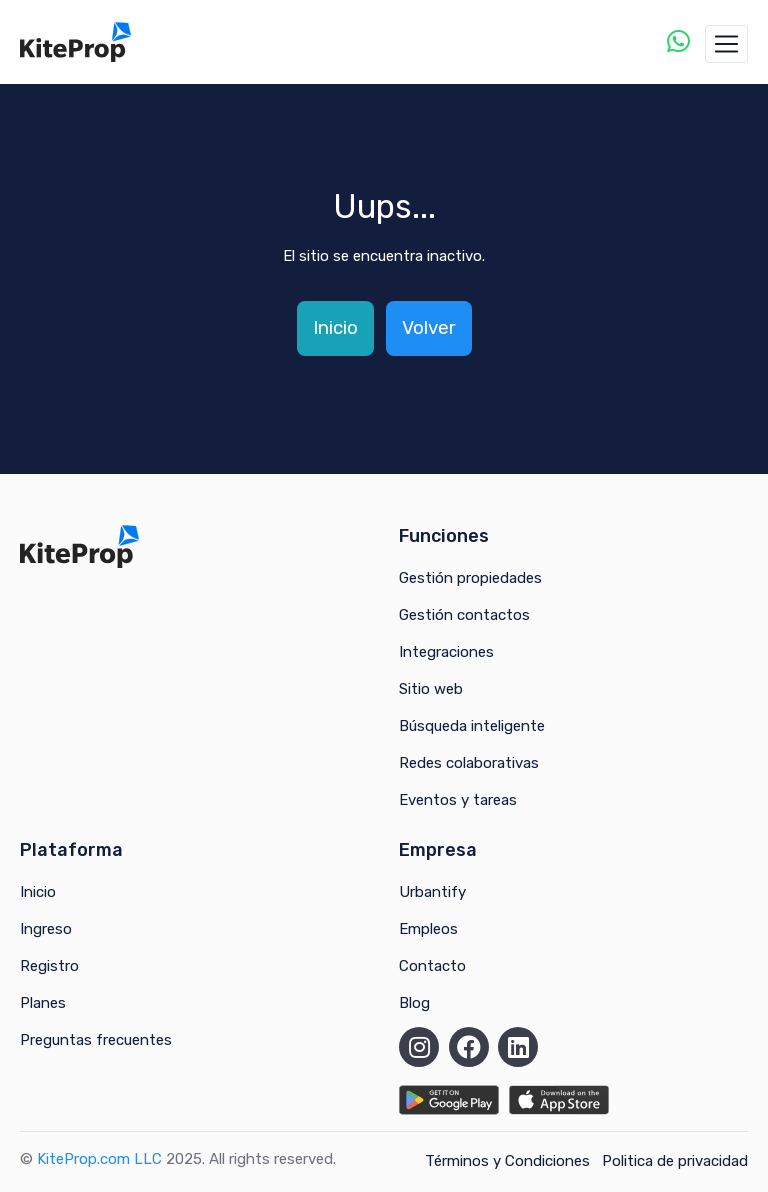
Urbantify (432, 892)
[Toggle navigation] (726, 44)
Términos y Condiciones (507, 1161)
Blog (414, 1003)
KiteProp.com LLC (99, 1159)
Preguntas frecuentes (96, 1040)
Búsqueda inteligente (472, 726)
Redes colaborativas (469, 763)
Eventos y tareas (458, 800)
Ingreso (46, 929)
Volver (429, 327)
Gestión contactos (464, 615)
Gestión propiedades (470, 578)
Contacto (432, 966)
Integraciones (446, 652)
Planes (43, 1003)
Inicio (335, 327)
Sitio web (431, 689)
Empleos (428, 929)
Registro (49, 966)
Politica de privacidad (675, 1161)
